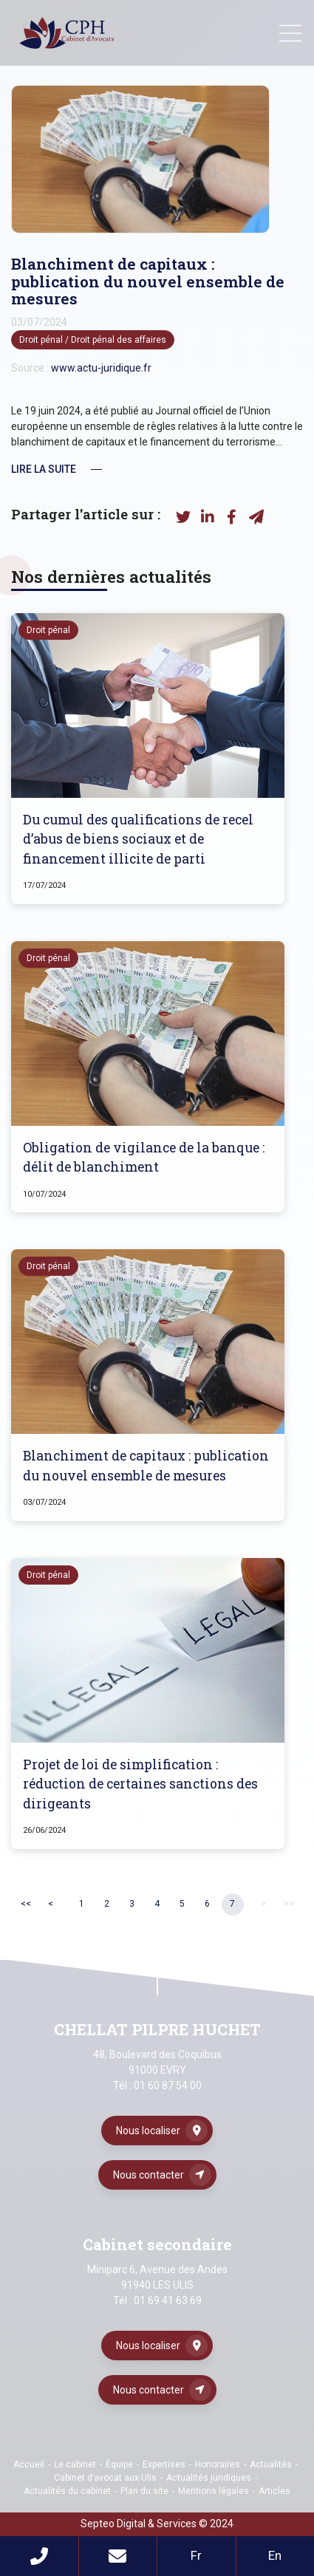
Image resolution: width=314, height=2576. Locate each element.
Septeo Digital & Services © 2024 (157, 2523)
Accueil (28, 2464)
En (274, 2555)
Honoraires (217, 2464)
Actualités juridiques (208, 2478)
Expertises (164, 2464)
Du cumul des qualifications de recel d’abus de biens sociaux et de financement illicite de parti (138, 838)
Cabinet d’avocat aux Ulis (105, 2478)
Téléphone (39, 2556)
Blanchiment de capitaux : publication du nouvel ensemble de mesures (146, 1465)
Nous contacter (148, 2175)
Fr (196, 2555)
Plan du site (144, 2491)
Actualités (271, 2464)
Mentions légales (213, 2491)
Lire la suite (43, 469)
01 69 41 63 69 (168, 2300)
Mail (118, 2556)
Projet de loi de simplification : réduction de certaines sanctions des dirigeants (140, 1783)
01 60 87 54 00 (168, 2085)
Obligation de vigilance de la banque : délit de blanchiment (143, 1157)
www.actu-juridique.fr (101, 368)
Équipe (119, 2464)
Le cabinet (75, 2464)
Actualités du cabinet (67, 2491)
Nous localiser (148, 2130)
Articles (274, 2491)
